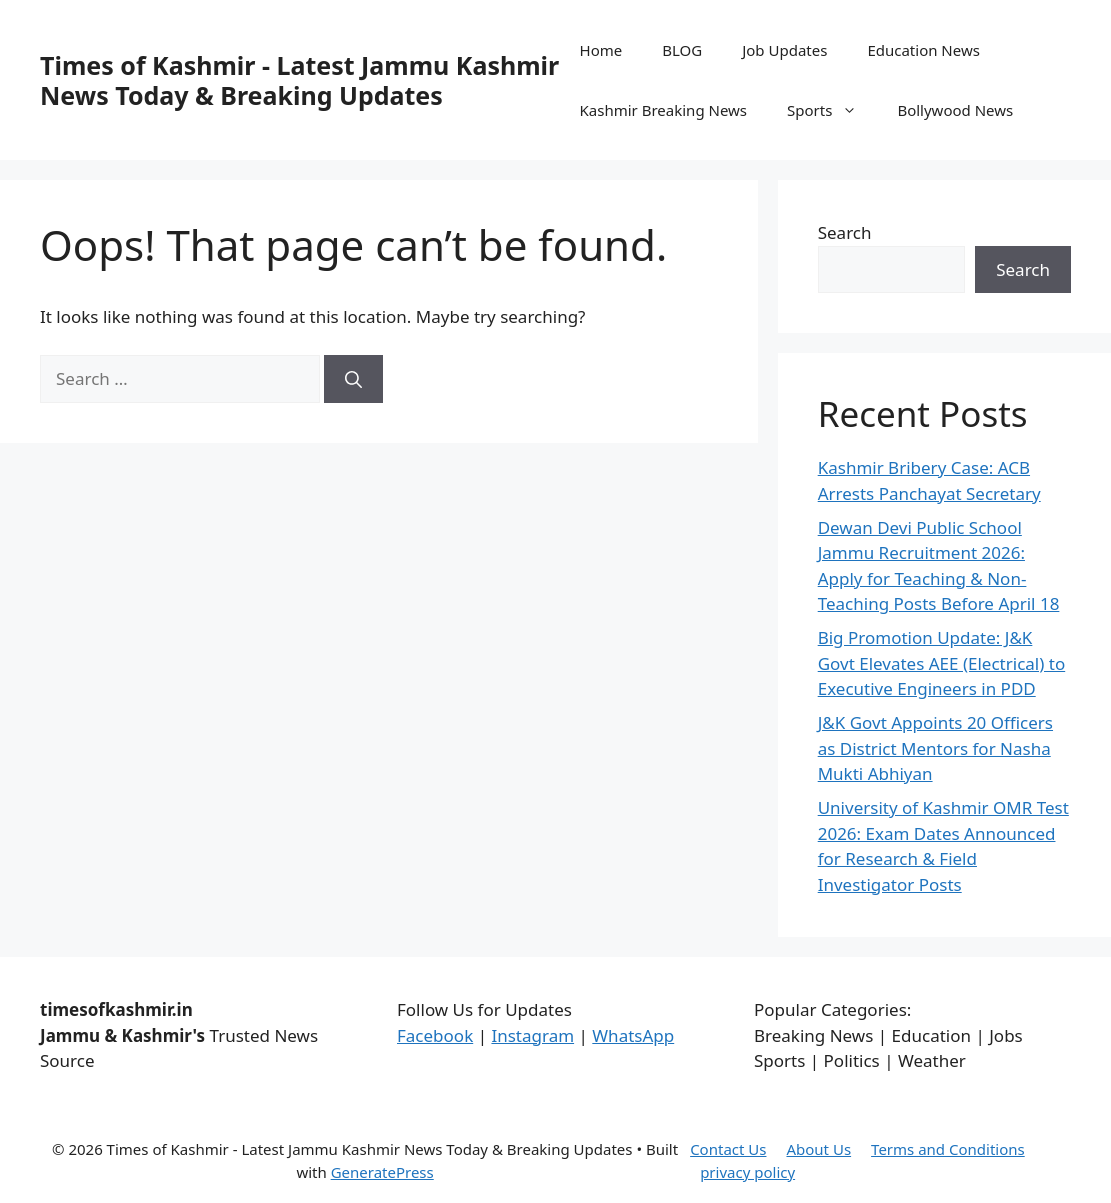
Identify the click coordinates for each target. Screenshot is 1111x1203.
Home (601, 50)
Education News (923, 50)
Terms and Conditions (948, 1149)
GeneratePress (382, 1172)
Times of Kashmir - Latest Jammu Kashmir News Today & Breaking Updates (299, 80)
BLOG (682, 50)
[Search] (353, 379)
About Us (818, 1149)
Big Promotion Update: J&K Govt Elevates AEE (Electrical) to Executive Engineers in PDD (942, 663)
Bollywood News (955, 110)
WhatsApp (633, 1035)
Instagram (532, 1035)
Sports (832, 110)
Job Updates (784, 50)
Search (845, 232)
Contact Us (728, 1149)
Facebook (435, 1035)
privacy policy (747, 1172)
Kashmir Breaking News (663, 110)
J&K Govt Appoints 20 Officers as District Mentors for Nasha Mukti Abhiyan (935, 748)
